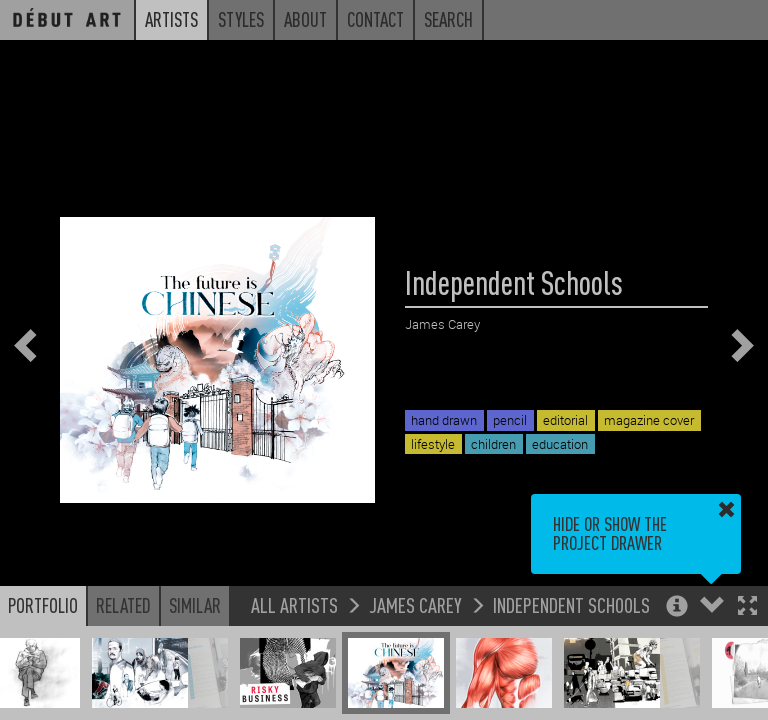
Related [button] (123, 605)
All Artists (294, 604)
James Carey (415, 604)
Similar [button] (195, 605)
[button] (747, 607)
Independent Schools (571, 604)
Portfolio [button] (43, 605)
